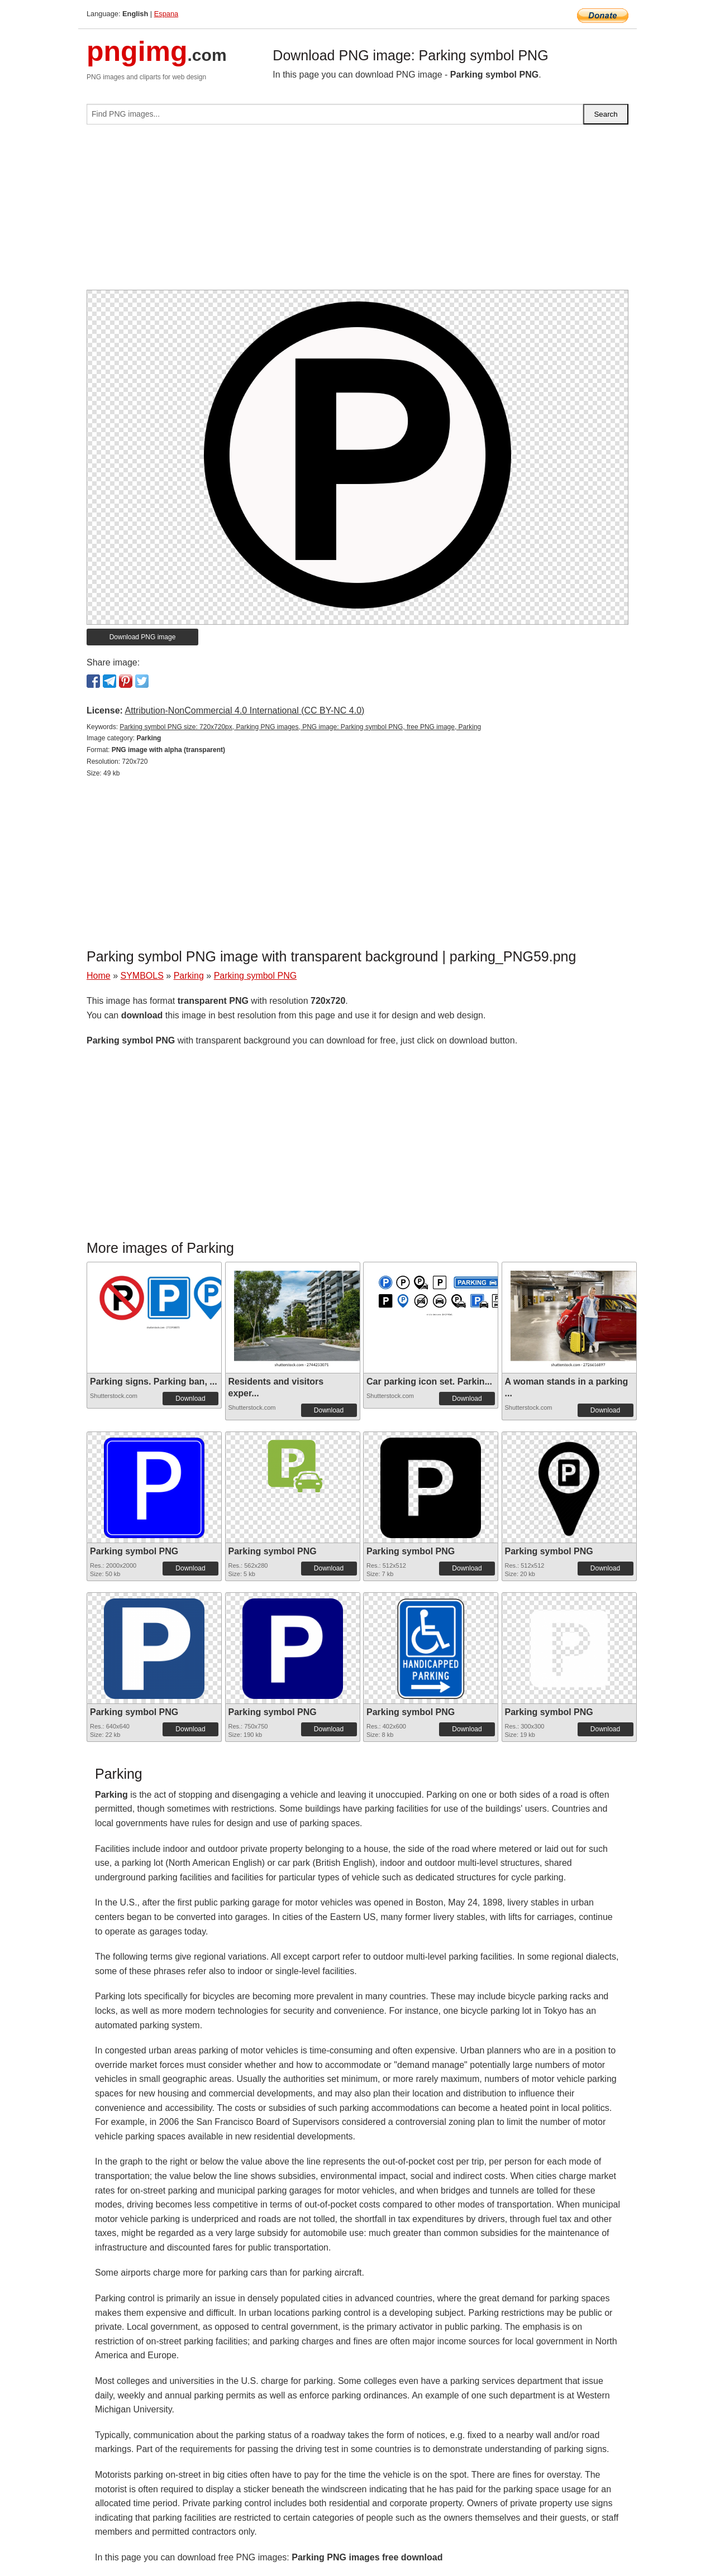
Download (190, 1398)
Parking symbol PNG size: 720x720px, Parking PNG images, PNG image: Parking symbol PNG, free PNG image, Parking (300, 727)
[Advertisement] (357, 211)
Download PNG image (142, 637)
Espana (166, 13)
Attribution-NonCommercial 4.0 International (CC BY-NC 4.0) (244, 710)
